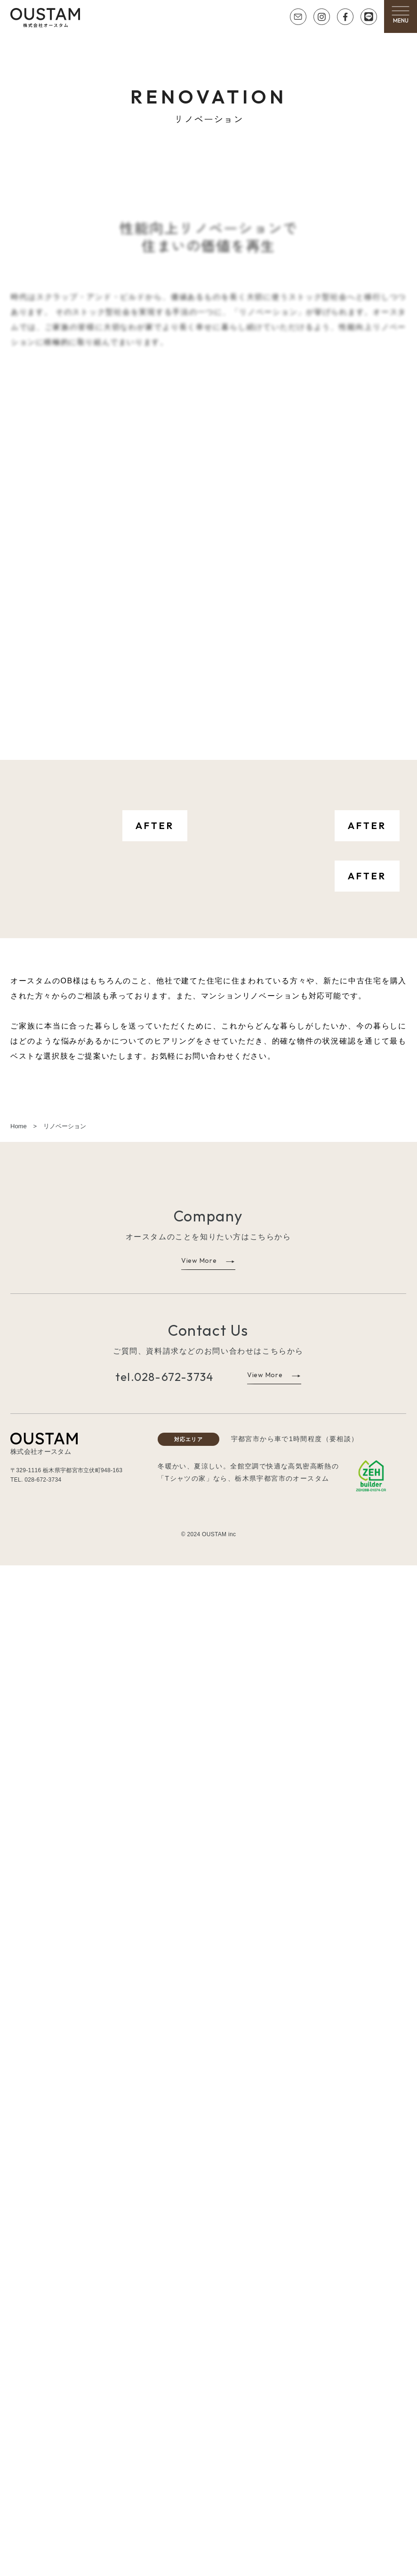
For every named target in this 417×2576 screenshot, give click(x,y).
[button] (400, 14)
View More (199, 2271)
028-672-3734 (173, 2387)
